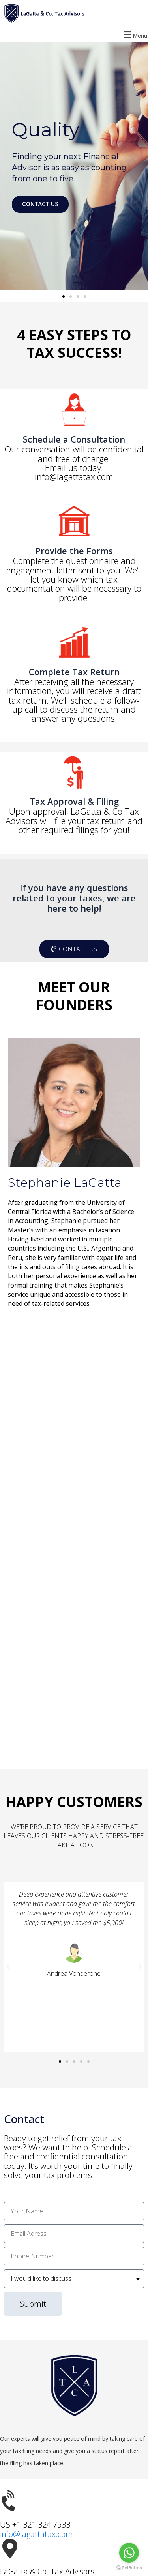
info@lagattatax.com (36, 2534)
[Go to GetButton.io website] (129, 2567)
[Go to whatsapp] (129, 2553)
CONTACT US (40, 204)
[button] (74, 34)
